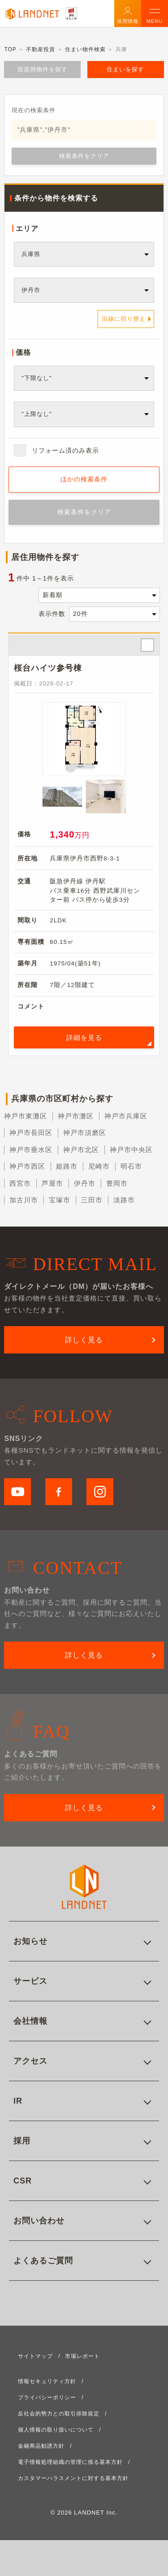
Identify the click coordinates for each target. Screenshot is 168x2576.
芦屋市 (52, 1183)
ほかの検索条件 (84, 479)
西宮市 (20, 1183)
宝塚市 (59, 1200)
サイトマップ (35, 2356)
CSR (22, 2180)
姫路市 (67, 1166)
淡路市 (124, 1200)
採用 (21, 2140)
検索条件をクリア (84, 156)
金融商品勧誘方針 (41, 2446)
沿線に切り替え (124, 318)
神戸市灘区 (76, 1116)
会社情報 (30, 2021)
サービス (30, 1981)
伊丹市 (84, 1183)
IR (17, 2100)
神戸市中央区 (131, 1149)
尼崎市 (99, 1166)
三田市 (92, 1200)
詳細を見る (84, 1037)
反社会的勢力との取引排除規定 (58, 2413)
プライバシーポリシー (47, 2397)
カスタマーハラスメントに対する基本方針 (73, 2478)
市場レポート (82, 2356)
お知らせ (30, 1941)
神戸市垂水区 (30, 1149)
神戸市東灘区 (25, 1116)
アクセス (30, 2060)
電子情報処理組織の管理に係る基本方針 (70, 2462)
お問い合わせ (39, 2220)
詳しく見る (84, 1340)
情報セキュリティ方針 (47, 2381)
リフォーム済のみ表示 (65, 450)
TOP (10, 49)
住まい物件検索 (85, 49)
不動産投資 (40, 49)
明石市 (131, 1166)
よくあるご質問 (43, 2260)
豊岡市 (117, 1183)
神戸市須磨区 (84, 1132)
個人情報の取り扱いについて (56, 2430)
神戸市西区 (27, 1166)
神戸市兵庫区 (125, 1116)
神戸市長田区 (30, 1132)
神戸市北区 (81, 1149)
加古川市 (23, 1200)
